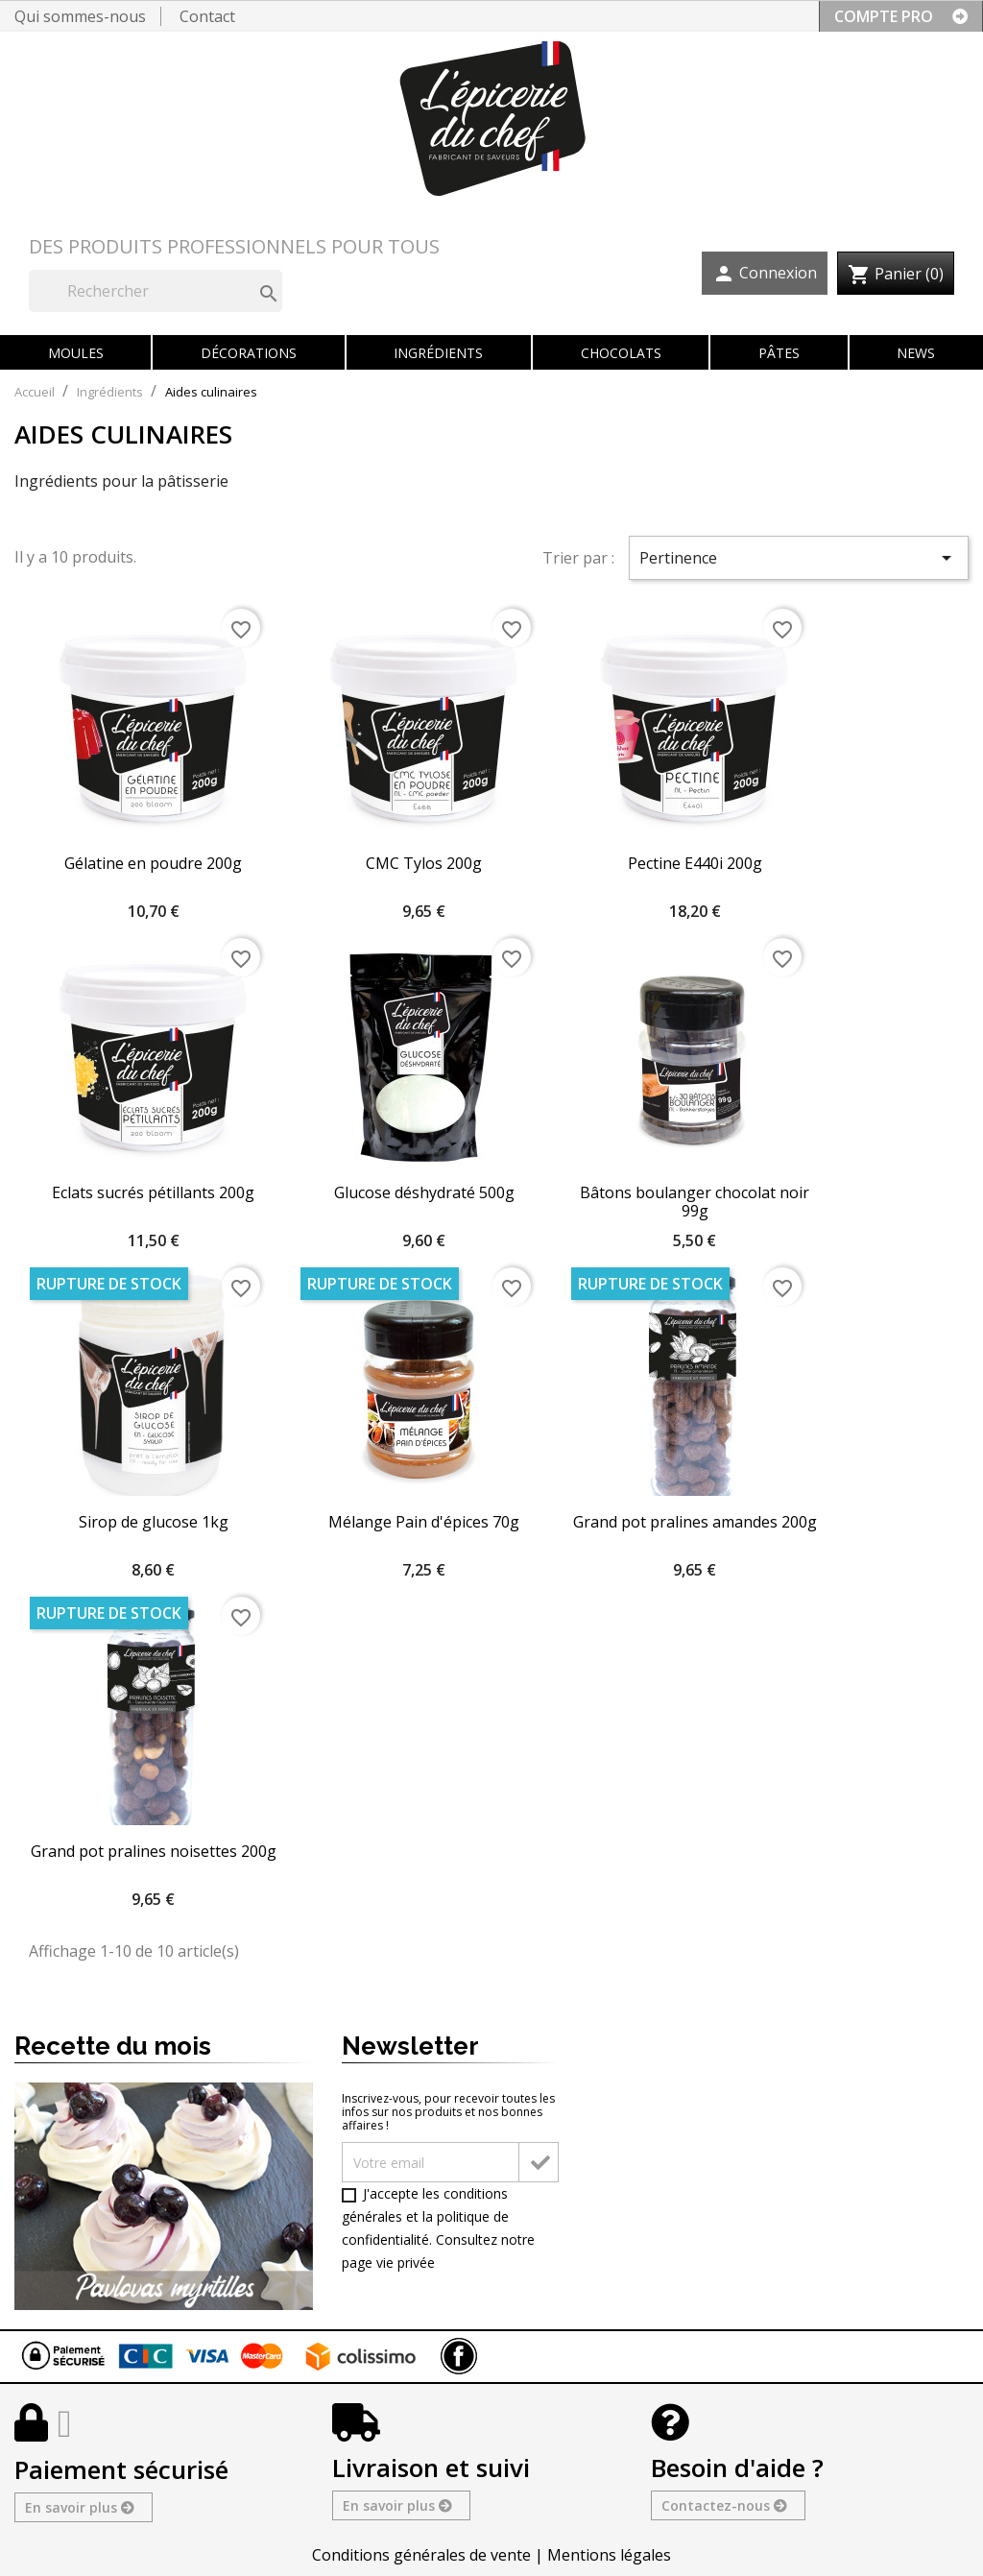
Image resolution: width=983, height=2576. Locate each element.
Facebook (459, 2356)
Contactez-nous (723, 2505)
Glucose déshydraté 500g (424, 1192)
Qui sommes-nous (80, 16)
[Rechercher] (155, 291)
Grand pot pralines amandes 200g (695, 1521)
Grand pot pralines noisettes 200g (153, 1851)
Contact (207, 16)
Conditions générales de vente (421, 2554)
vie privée (405, 2262)
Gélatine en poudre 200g (153, 863)
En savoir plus (78, 2507)
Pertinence (798, 557)
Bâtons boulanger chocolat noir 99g (694, 1201)
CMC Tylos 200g (424, 863)
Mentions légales (609, 2554)
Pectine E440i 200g (695, 863)
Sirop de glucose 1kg (153, 1521)
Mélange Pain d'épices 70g (423, 1521)
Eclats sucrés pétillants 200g (153, 1192)
